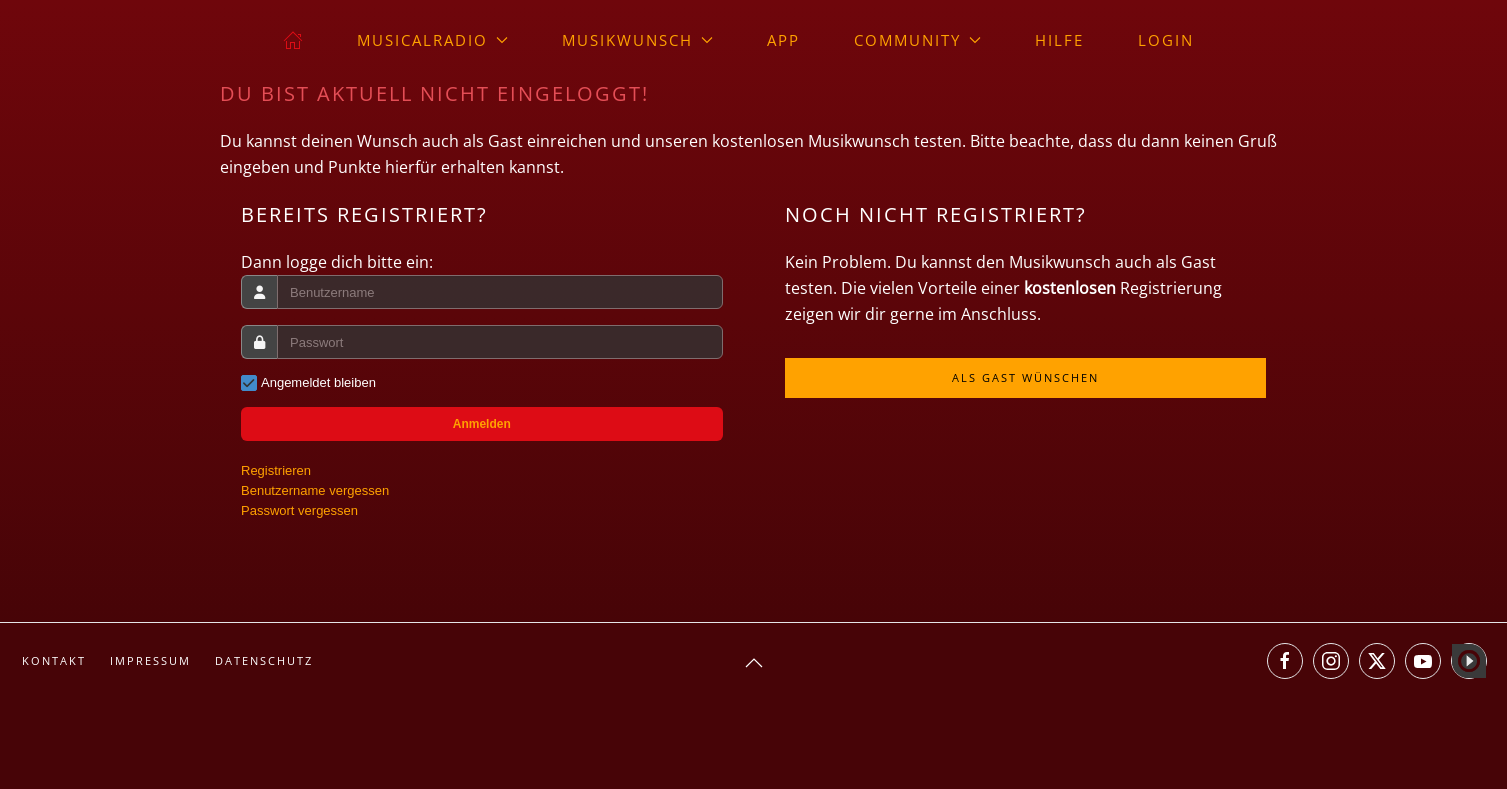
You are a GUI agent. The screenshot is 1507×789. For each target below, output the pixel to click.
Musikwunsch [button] (637, 40)
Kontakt (54, 660)
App (783, 40)
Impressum (150, 660)
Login (1166, 40)
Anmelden (482, 424)
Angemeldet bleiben (318, 382)
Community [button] (917, 40)
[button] (754, 663)
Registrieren (276, 470)
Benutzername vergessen (315, 490)
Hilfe (1059, 40)
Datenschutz (264, 660)
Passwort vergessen (299, 510)
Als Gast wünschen (1025, 377)
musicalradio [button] (432, 40)
